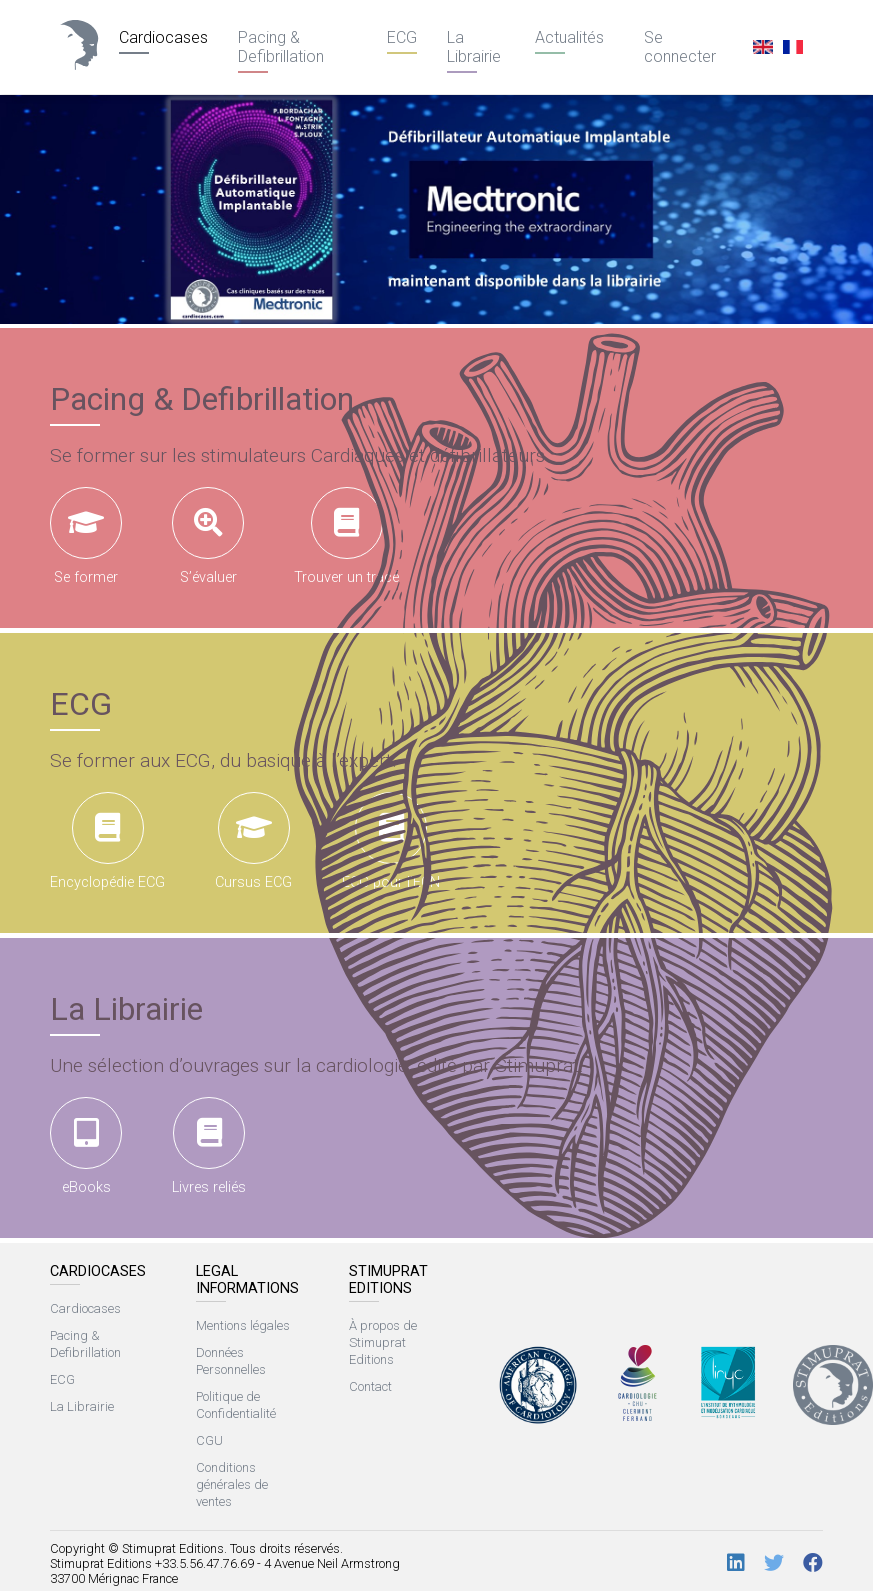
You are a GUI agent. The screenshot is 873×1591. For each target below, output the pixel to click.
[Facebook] (813, 1563)
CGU (209, 1440)
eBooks (86, 1146)
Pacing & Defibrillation (281, 47)
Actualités (569, 37)
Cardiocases (163, 37)
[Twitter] (774, 1563)
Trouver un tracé (346, 536)
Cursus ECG (253, 841)
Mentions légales (243, 1325)
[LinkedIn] (736, 1563)
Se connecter (680, 47)
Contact (370, 1386)
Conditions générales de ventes (232, 1484)
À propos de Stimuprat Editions (383, 1342)
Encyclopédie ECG (107, 841)
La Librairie (474, 47)
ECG (402, 37)
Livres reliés (209, 1146)
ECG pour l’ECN (391, 841)
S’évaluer (208, 536)
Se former (86, 536)
